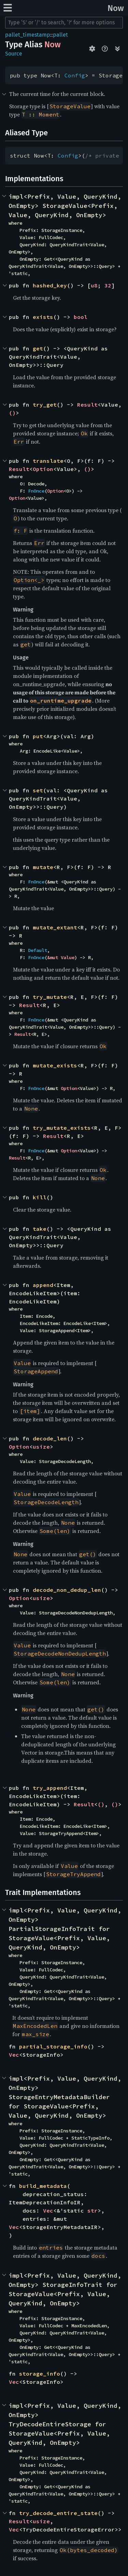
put (38, 736)
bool (80, 316)
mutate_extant (55, 927)
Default (37, 950)
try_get (45, 404)
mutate (43, 867)
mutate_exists (55, 1065)
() (12, 412)
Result (87, 404)
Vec (14, 2054)
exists (43, 316)
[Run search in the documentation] (64, 22)
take (39, 1228)
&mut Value (60, 957)
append (43, 1284)
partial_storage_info (53, 2046)
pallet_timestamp (27, 35)
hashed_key (50, 285)
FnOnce (36, 491)
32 (107, 285)
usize (41, 1446)
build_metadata (43, 2185)
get (38, 348)
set (38, 790)
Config (75, 75)
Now (116, 8)
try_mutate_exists (62, 1127)
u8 (94, 285)
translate (48, 460)
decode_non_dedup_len (67, 1589)
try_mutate (50, 996)
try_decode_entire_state (58, 2513)
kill (39, 1197)
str (92, 2210)
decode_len (50, 1438)
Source (13, 53)
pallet (60, 35)
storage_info (39, 2373)
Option (43, 469)
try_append (50, 1787)
